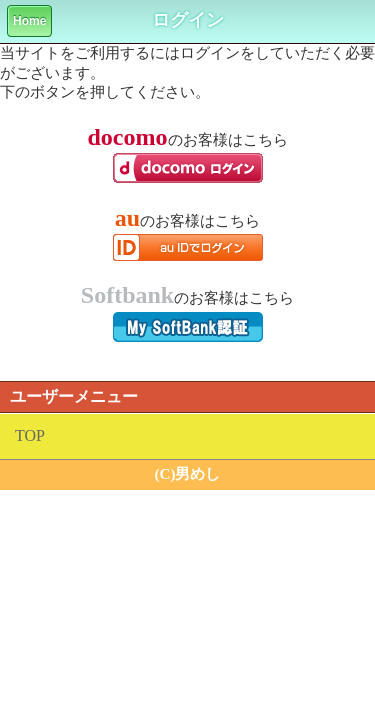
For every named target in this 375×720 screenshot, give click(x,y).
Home (29, 21)
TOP (30, 435)
